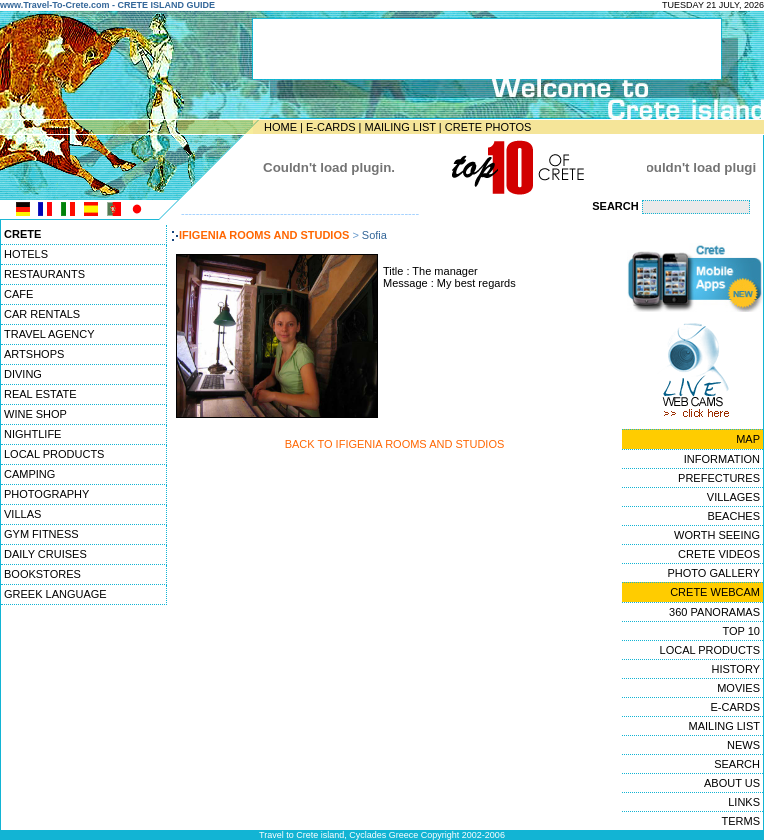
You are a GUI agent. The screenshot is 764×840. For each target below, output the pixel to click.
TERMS (741, 821)
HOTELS (26, 254)
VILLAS (22, 514)
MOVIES (738, 688)
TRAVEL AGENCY (49, 334)
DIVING (23, 374)
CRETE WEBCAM (715, 592)
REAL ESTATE (40, 394)
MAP (748, 439)
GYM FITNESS (41, 534)
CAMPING (29, 474)
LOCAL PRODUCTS (54, 454)
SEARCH (737, 764)
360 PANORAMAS (714, 612)
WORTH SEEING (717, 535)
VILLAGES (733, 497)
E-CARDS (331, 127)
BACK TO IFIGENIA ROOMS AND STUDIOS (395, 444)
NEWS (743, 745)
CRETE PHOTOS (488, 127)
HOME (280, 127)
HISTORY (736, 669)
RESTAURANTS (44, 274)
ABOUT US (732, 783)
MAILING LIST (399, 127)
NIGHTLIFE (32, 434)
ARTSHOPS (34, 354)
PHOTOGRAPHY (46, 494)
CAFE (18, 294)
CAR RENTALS (42, 314)
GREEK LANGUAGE (55, 594)
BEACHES (733, 516)
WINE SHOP (35, 414)
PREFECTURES (719, 478)
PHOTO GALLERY (713, 573)
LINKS (744, 802)
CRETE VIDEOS (719, 554)
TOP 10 (741, 631)
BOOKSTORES (42, 574)
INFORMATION (722, 459)
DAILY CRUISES (45, 554)
